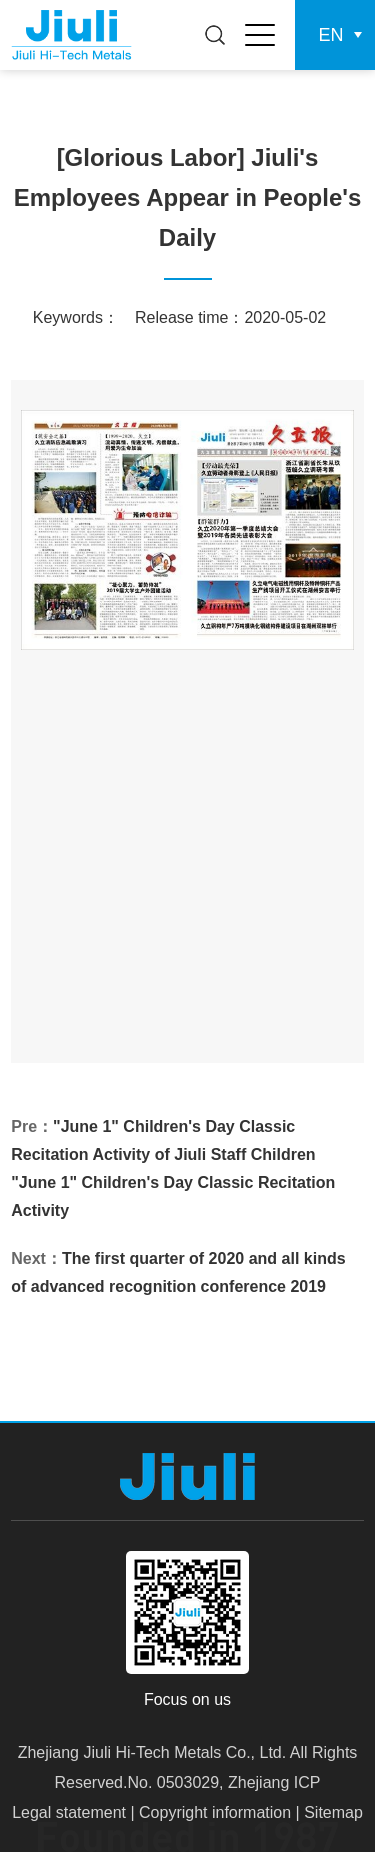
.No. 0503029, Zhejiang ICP (221, 1782)
